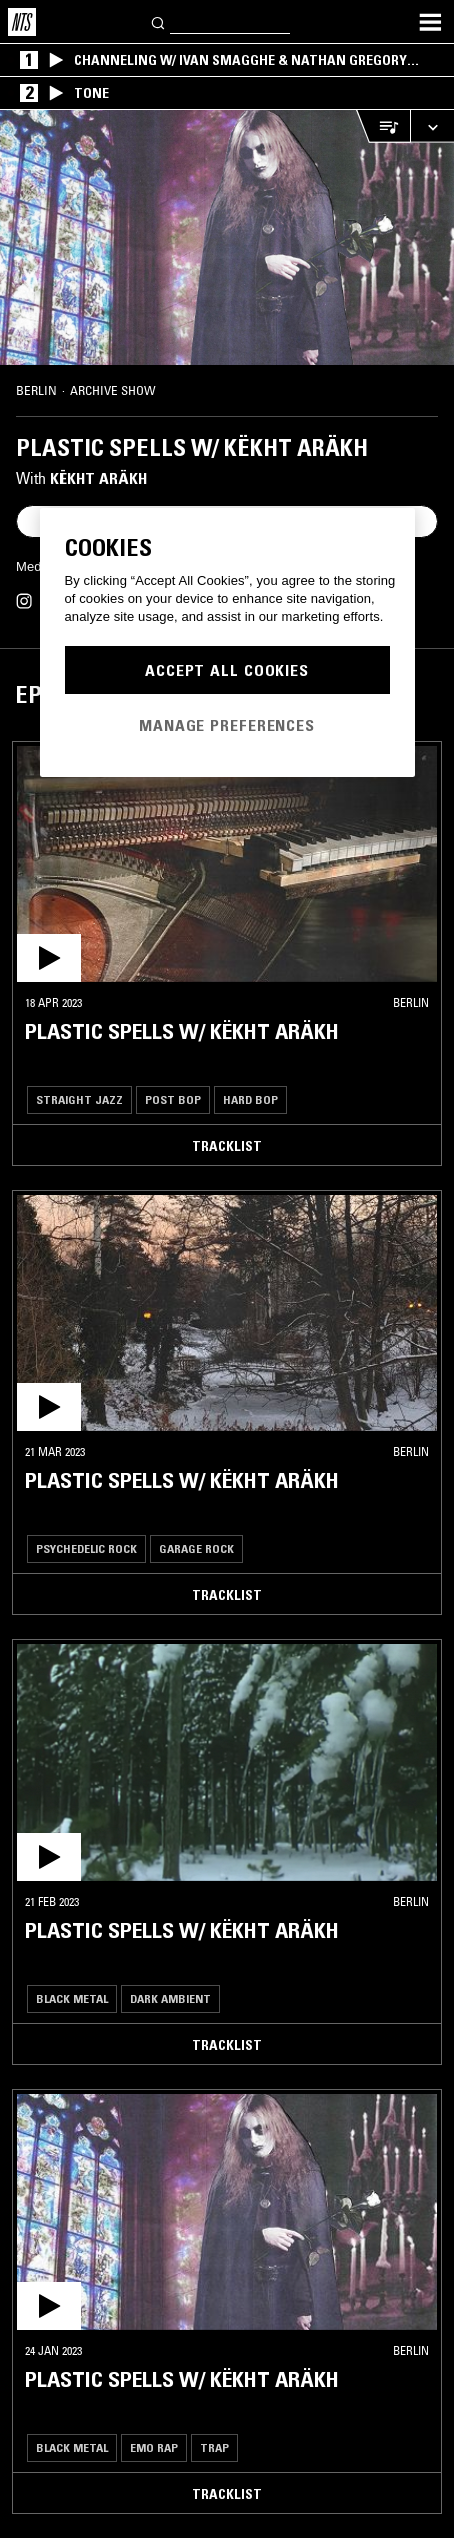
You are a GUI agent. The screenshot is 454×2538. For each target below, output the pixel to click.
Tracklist (227, 1146)
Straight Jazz (79, 1099)
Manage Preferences (227, 725)
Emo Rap (154, 2447)
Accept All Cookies (227, 670)
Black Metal (72, 1998)
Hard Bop (250, 1099)
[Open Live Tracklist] (383, 126)
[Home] (22, 22)
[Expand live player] (432, 126)
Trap (214, 2447)
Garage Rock (196, 1548)
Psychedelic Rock (86, 1548)
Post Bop (173, 1099)
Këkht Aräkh (98, 478)
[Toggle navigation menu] (430, 22)
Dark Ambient (170, 1998)
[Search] (159, 21)
